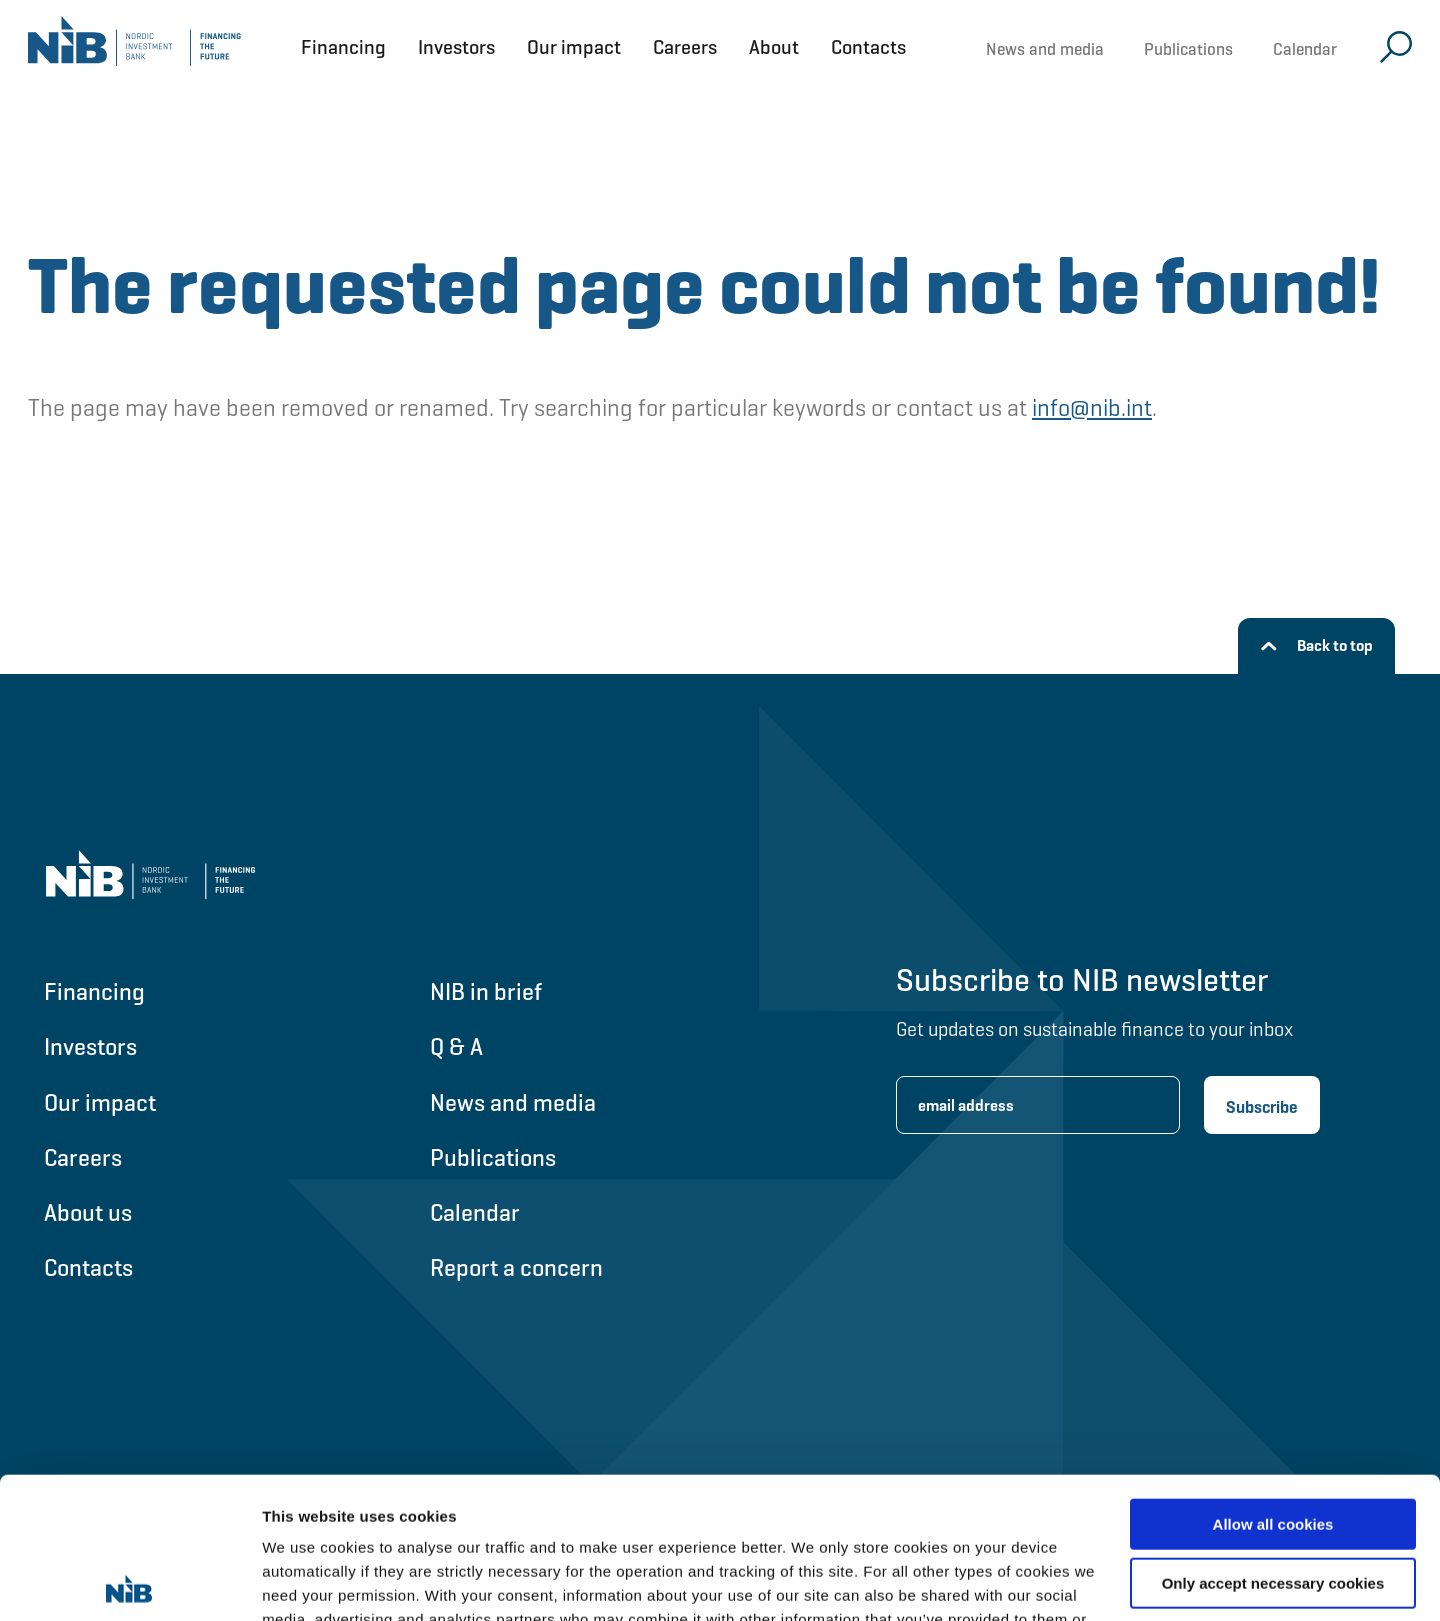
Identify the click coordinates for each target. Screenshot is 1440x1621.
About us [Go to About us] (88, 1212)
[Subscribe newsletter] (1262, 1105)
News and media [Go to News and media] (513, 1102)
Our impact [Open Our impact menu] (574, 47)
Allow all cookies (1273, 1383)
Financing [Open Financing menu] (343, 47)
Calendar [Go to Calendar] (475, 1212)
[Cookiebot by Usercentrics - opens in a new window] (129, 1582)
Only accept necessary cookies (1273, 1441)
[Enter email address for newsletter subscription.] (1038, 1105)
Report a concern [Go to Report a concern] (516, 1267)
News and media (1045, 49)
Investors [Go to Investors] (90, 1046)
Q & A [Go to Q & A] (456, 1046)
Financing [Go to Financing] (94, 991)
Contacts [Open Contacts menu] (868, 47)
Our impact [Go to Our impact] (100, 1102)
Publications (1188, 49)
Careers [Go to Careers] (83, 1157)
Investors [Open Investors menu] (456, 47)
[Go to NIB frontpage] (134, 47)
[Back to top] (1316, 646)
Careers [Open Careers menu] (685, 47)
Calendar (1305, 49)
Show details (308, 1581)
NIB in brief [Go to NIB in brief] (486, 991)
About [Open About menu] (774, 47)
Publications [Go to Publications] (493, 1157)
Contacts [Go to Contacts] (88, 1267)
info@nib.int (1092, 407)
